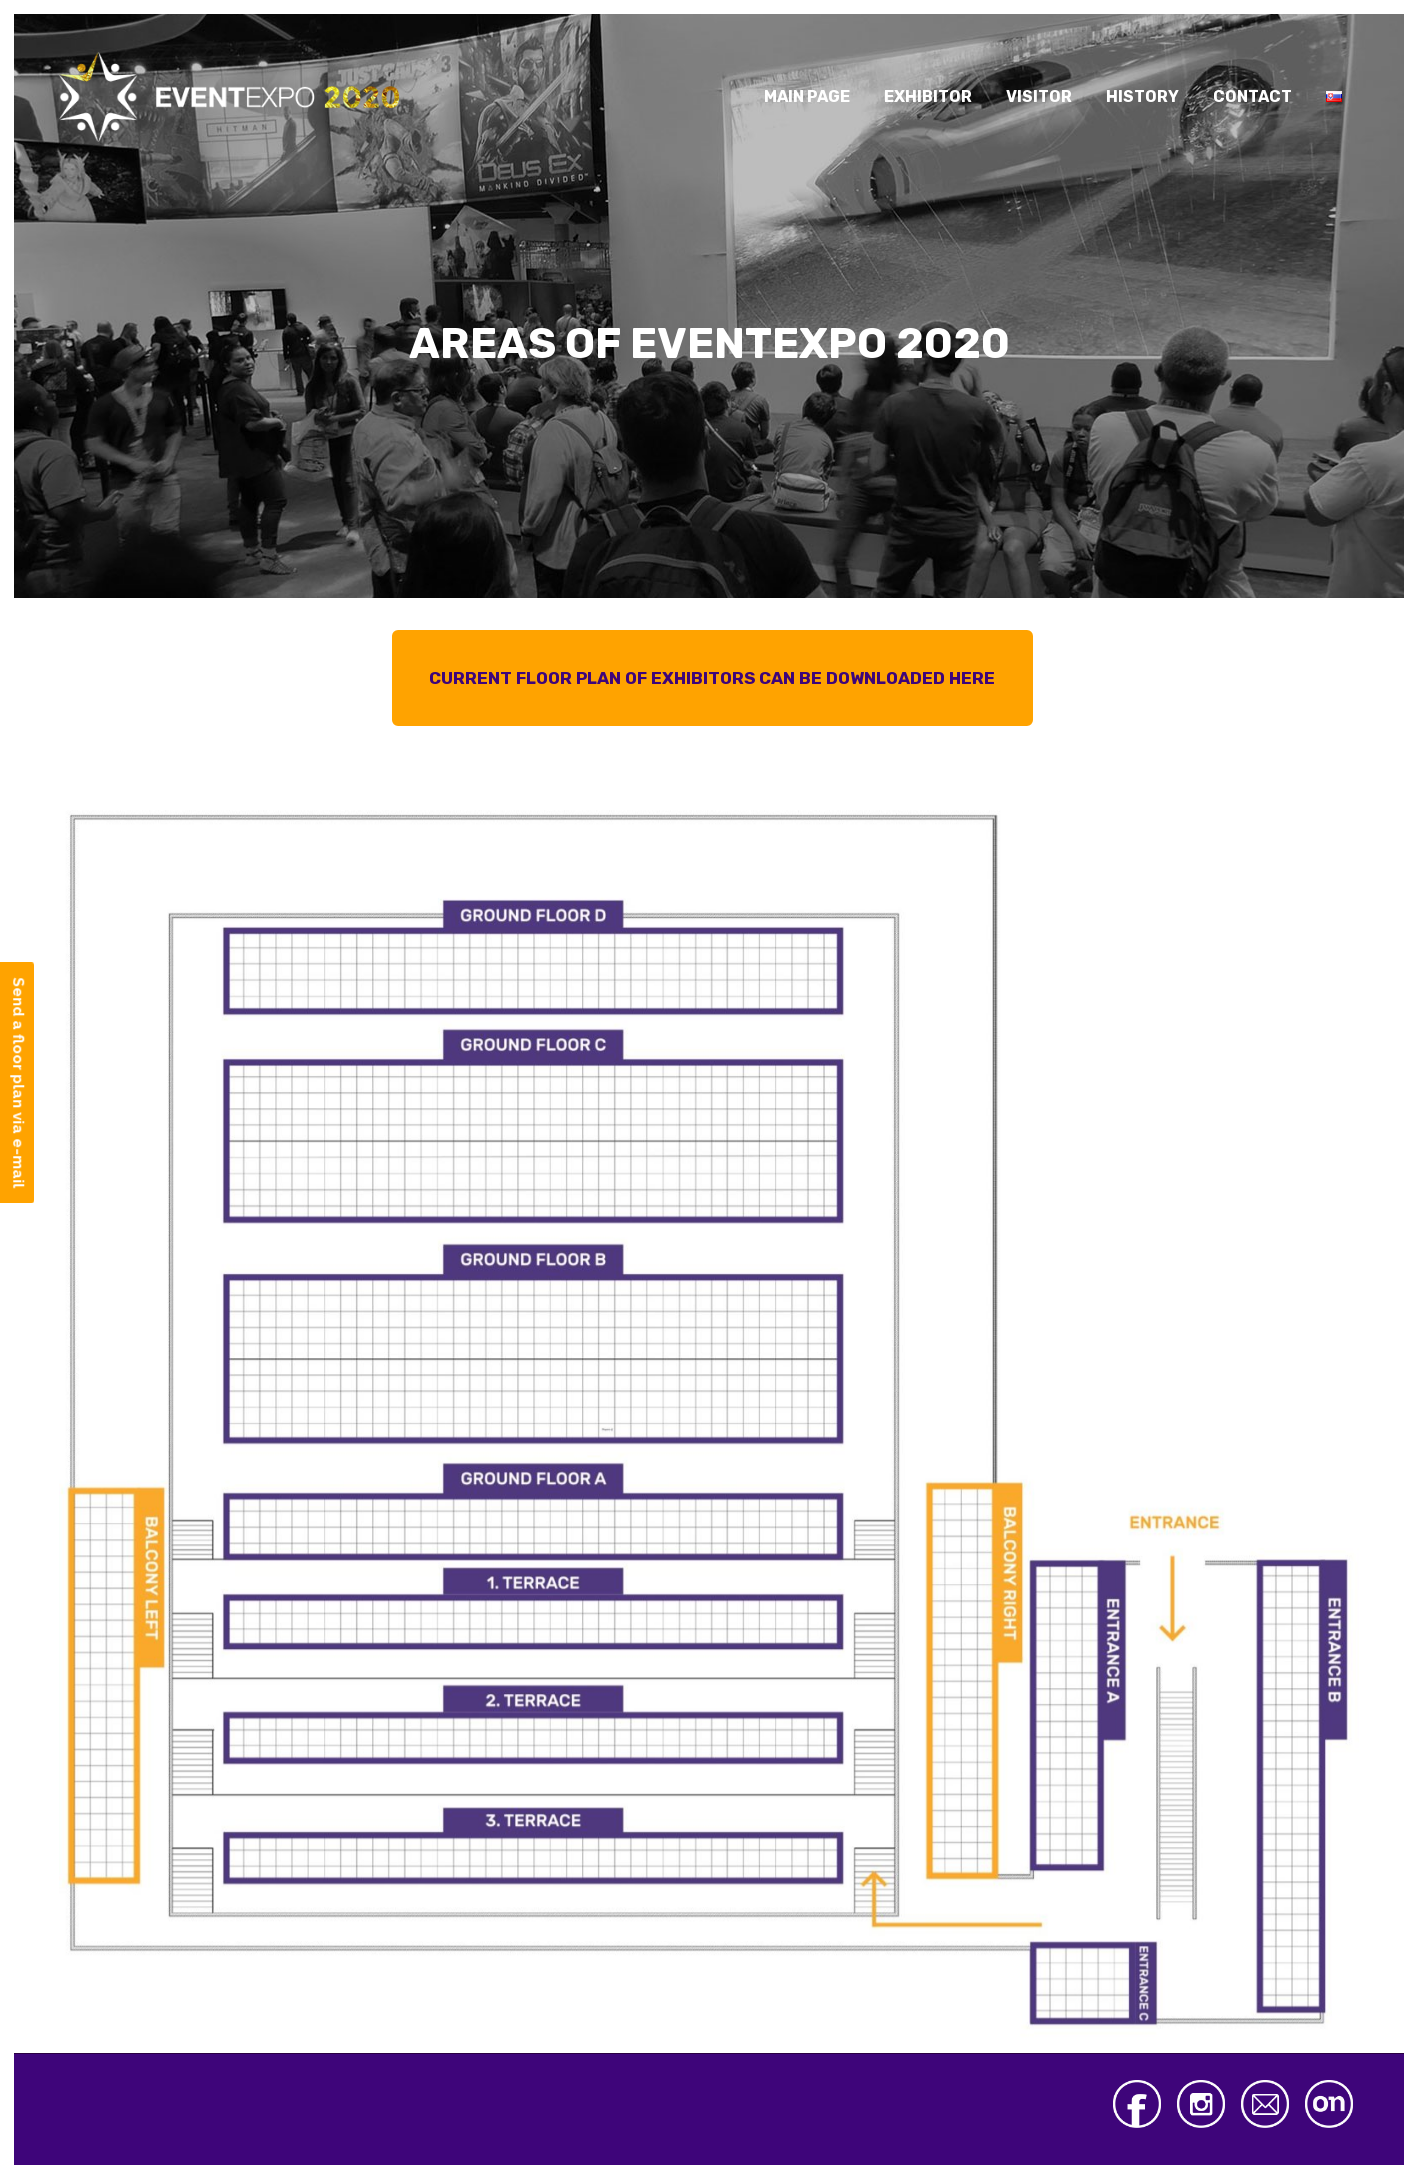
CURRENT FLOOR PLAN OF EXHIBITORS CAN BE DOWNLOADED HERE (712, 678)
